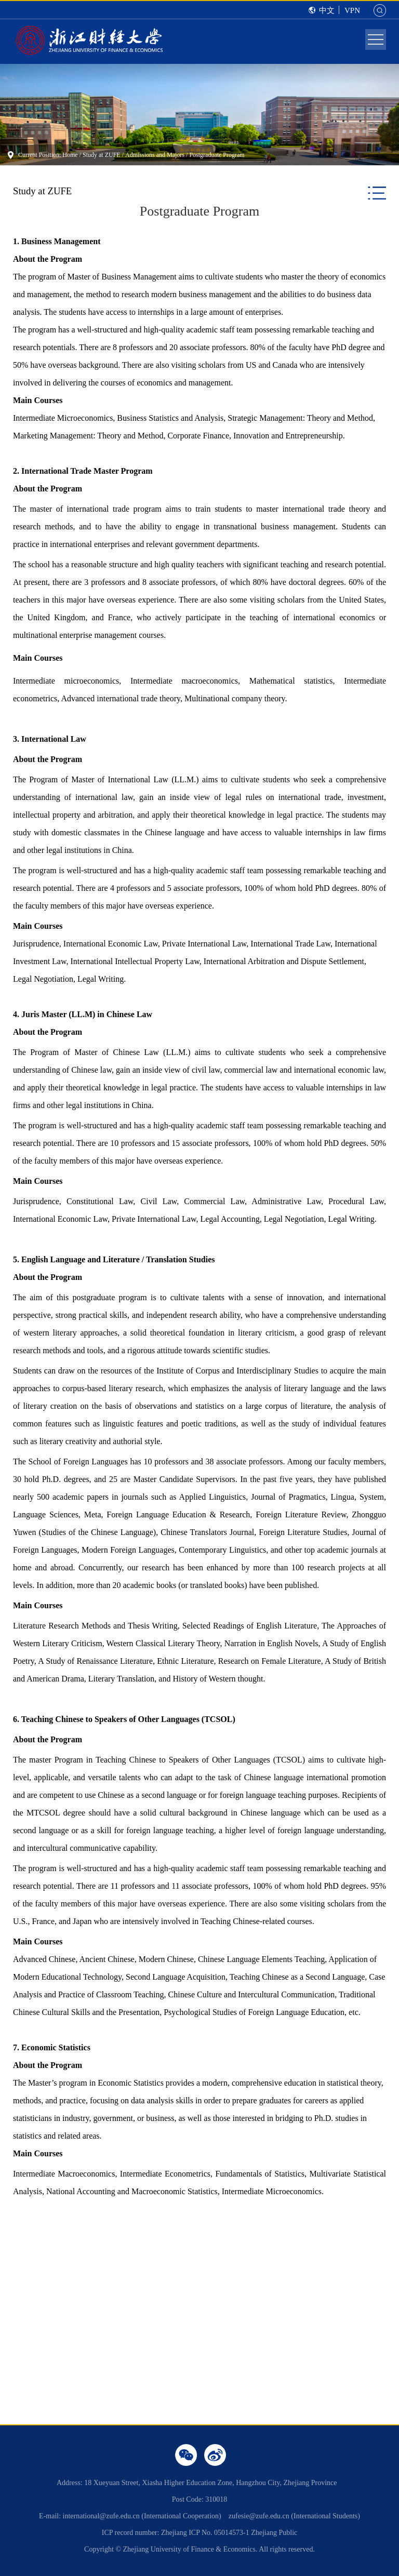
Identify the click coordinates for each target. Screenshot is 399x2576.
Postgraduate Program (216, 154)
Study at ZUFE (102, 154)
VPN (352, 10)
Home (69, 154)
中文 (327, 10)
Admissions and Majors (154, 154)
